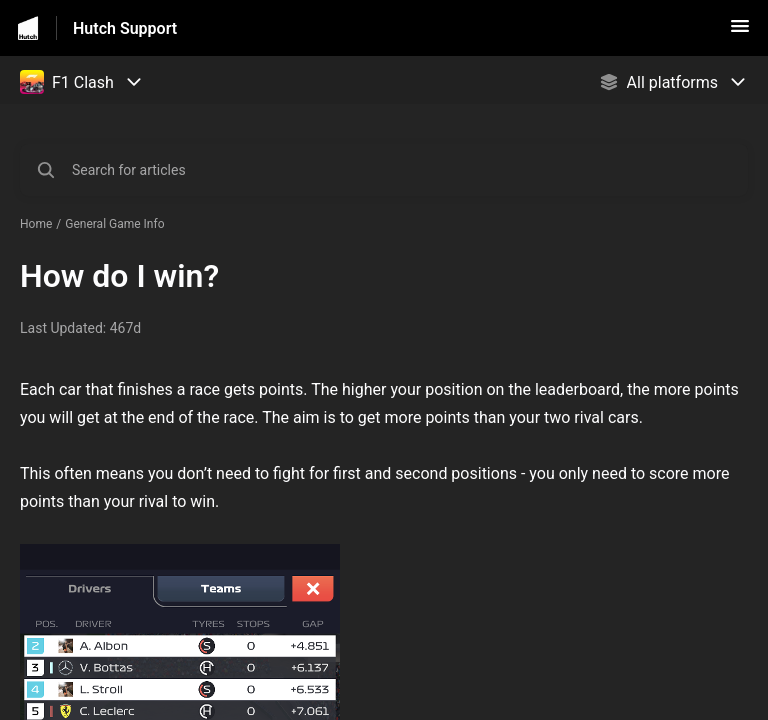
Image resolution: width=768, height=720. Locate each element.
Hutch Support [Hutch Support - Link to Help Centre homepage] (125, 28)
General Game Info (114, 224)
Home (36, 224)
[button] (740, 32)
